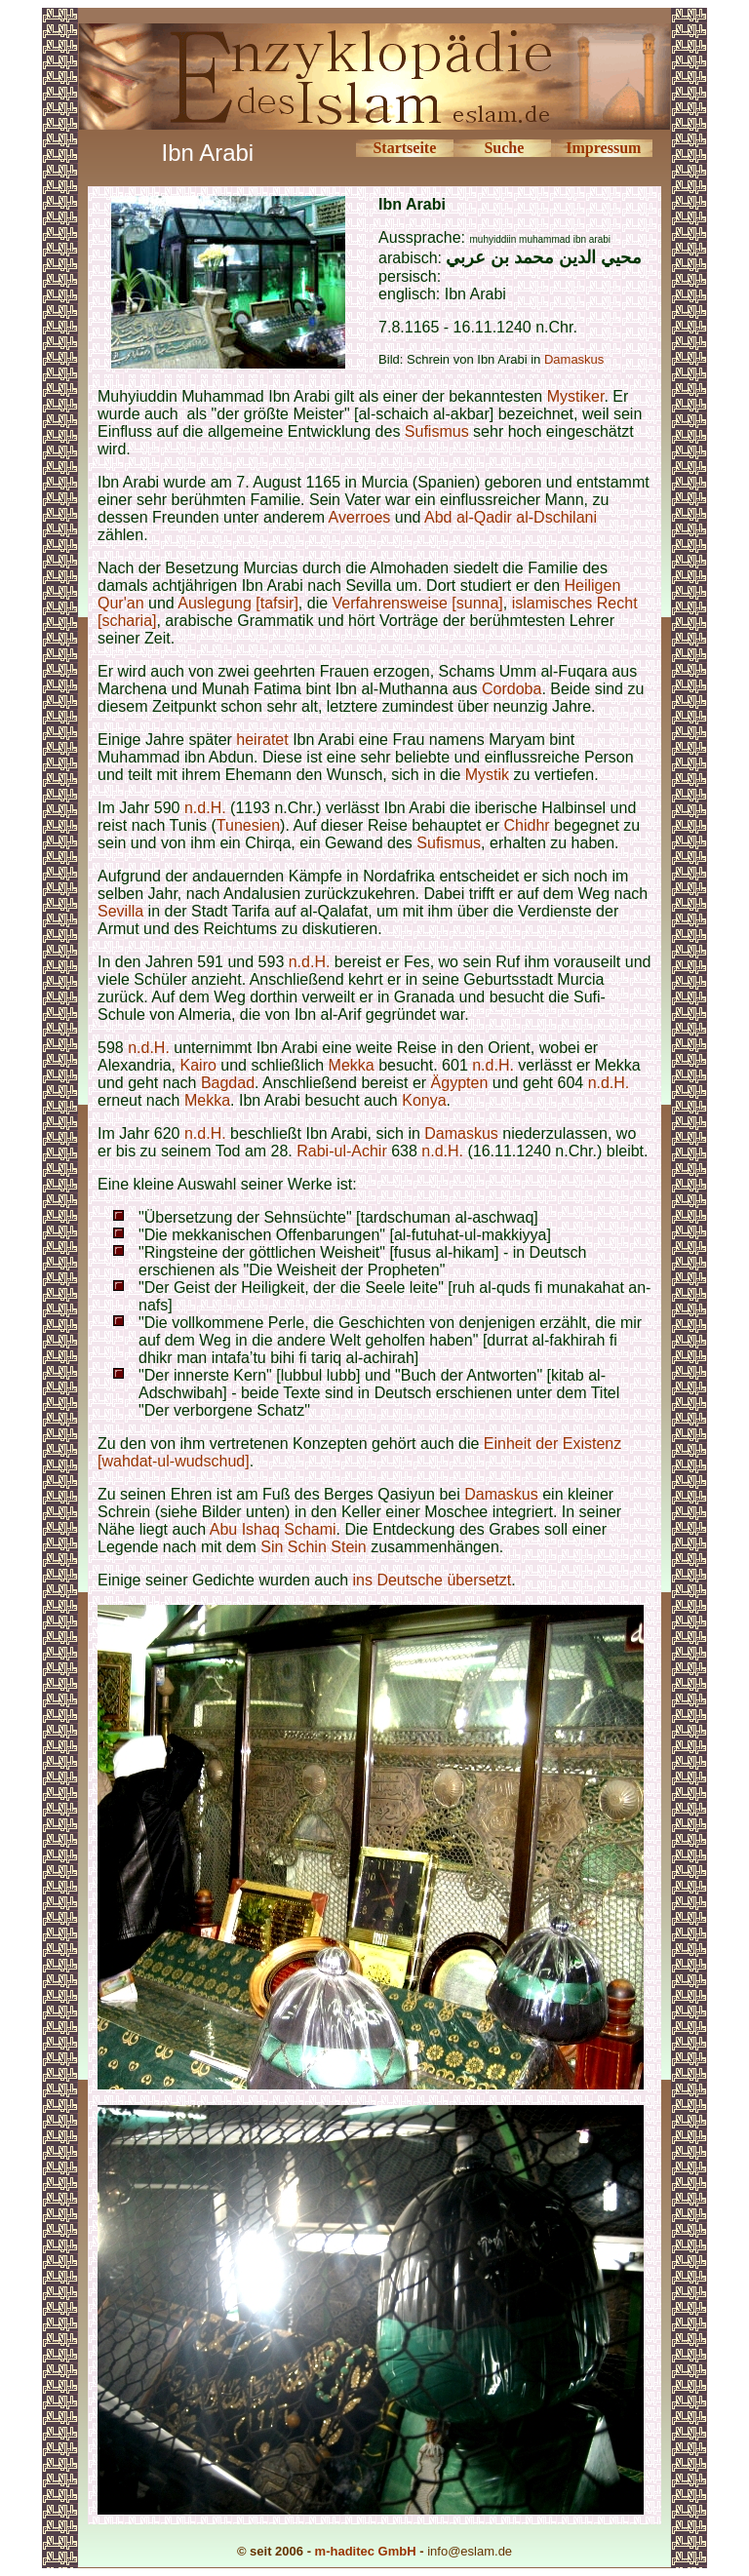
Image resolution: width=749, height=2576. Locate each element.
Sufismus (437, 431)
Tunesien (248, 825)
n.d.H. (205, 808)
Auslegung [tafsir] (237, 603)
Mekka (351, 1065)
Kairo (198, 1065)
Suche (504, 147)
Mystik (487, 774)
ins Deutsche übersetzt (432, 1580)
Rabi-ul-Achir (341, 1151)
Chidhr (527, 825)
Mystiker (576, 396)
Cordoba (511, 689)
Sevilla (120, 911)
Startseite (404, 147)
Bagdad (228, 1082)
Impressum (603, 147)
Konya (424, 1100)
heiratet (262, 739)
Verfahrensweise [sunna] (418, 603)
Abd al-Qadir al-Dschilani (510, 517)
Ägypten (460, 1082)
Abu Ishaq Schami (273, 1529)
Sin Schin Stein (315, 1547)
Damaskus (574, 359)
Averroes (360, 517)
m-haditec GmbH (365, 2551)
